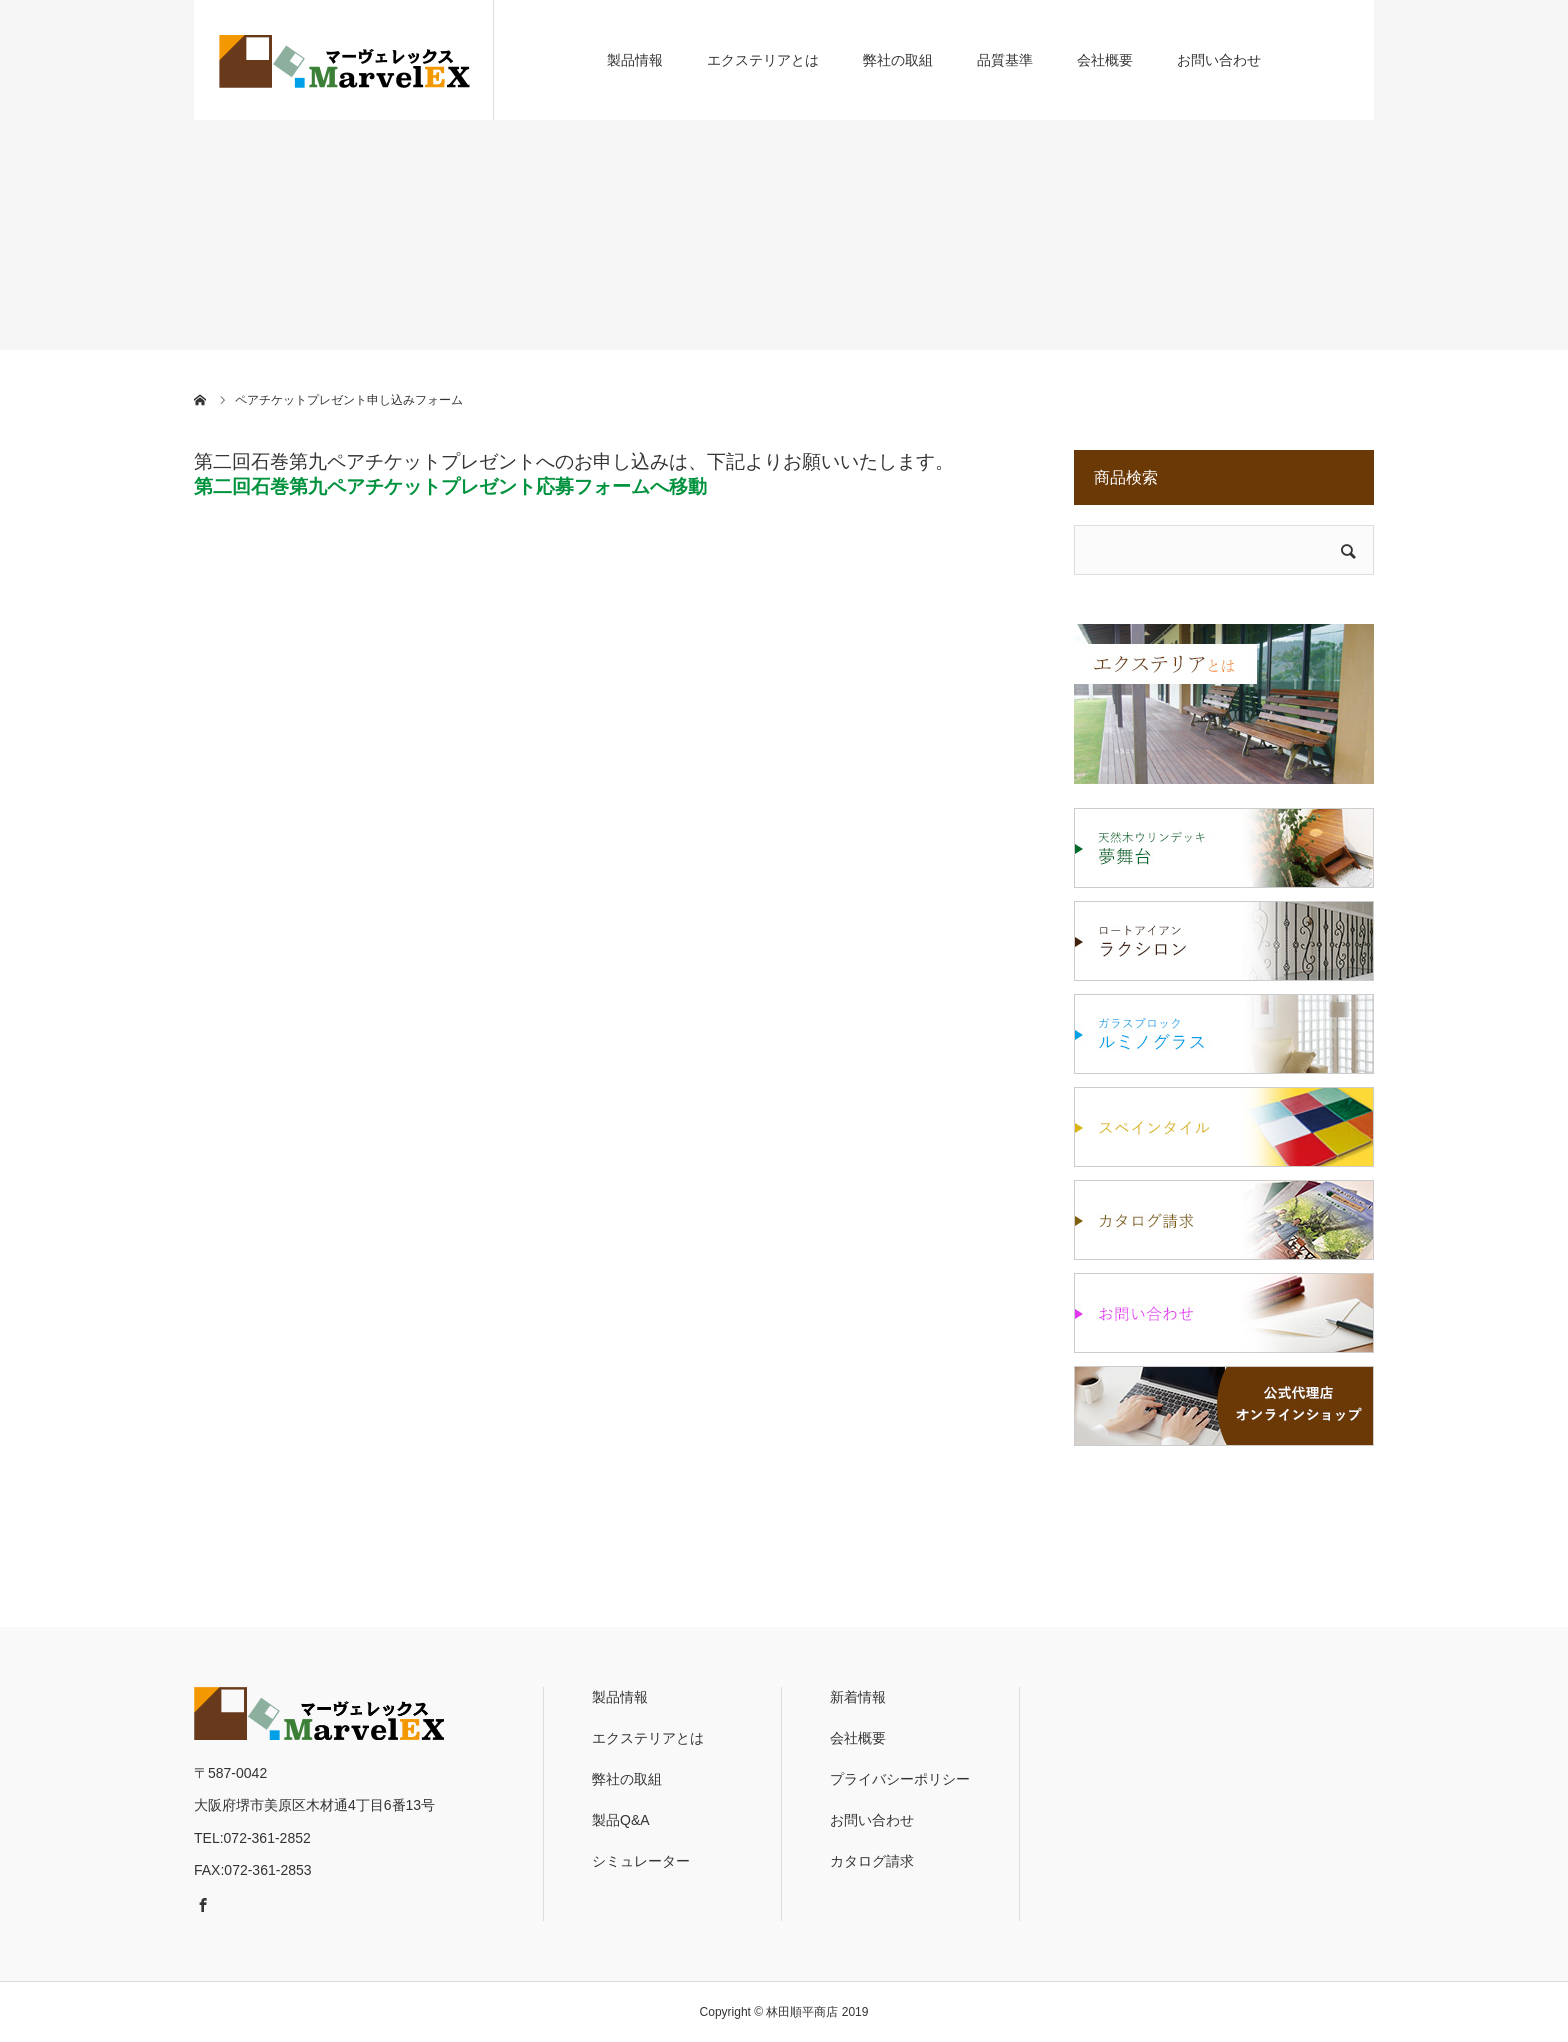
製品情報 (635, 60)
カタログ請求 (872, 1861)
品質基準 (1005, 60)
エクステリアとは (763, 60)
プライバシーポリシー (900, 1779)
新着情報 (858, 1697)
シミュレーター (641, 1861)
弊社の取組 (898, 60)
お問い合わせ (1219, 60)
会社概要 (1105, 60)
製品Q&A (621, 1820)
